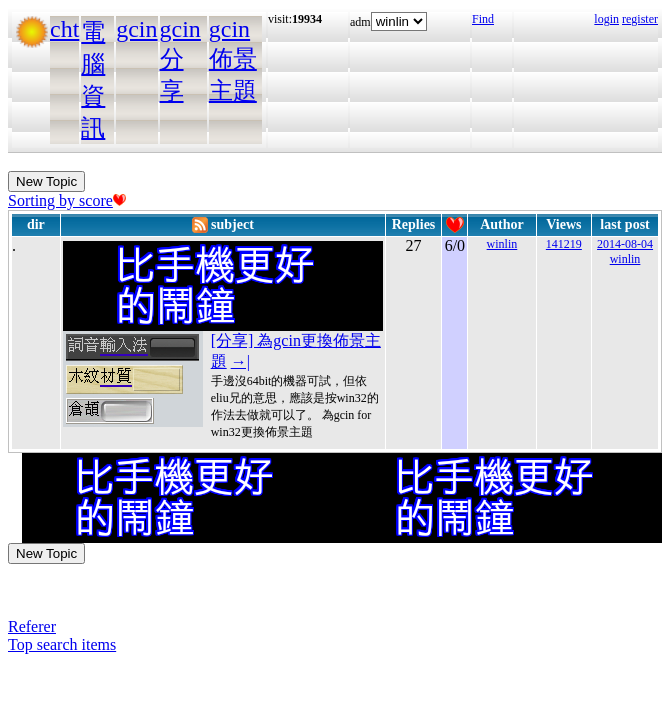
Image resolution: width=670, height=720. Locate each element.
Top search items (62, 644)
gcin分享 (180, 60)
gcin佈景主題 (233, 60)
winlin (502, 244)
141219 (564, 244)
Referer (32, 626)
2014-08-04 (625, 244)
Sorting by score (67, 200)
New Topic (46, 181)
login (606, 19)
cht (64, 29)
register (640, 19)
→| (240, 361)
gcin (136, 29)
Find (483, 19)
